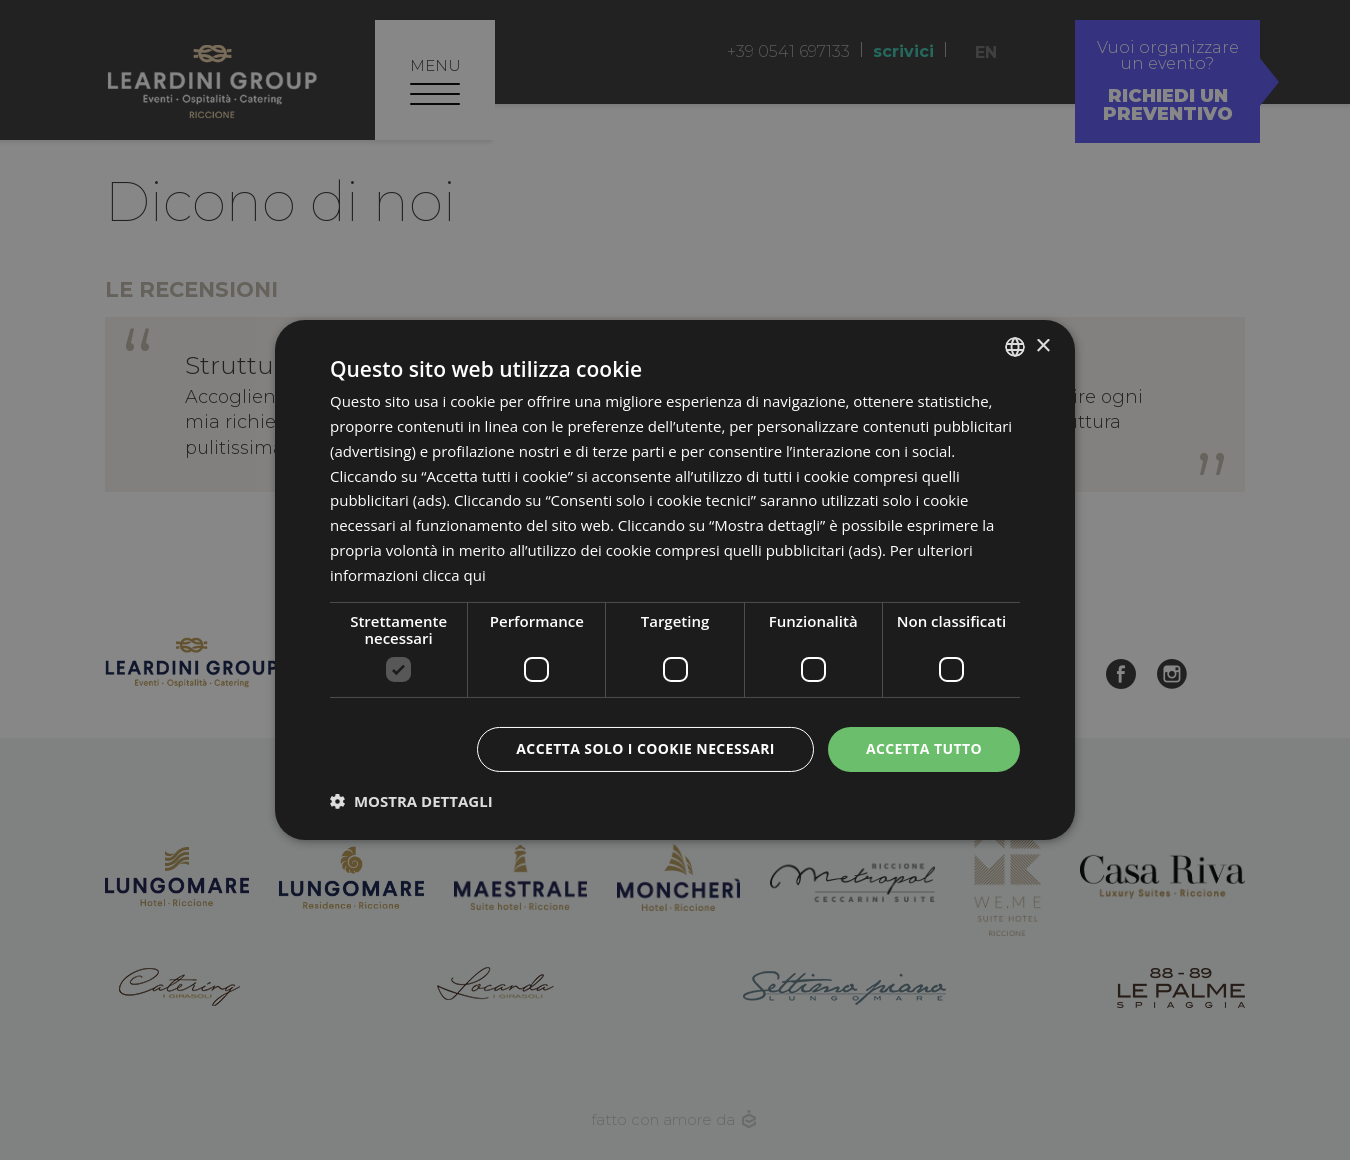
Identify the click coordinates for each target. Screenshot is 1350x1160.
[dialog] (675, 580)
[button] (411, 801)
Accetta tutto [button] (924, 748)
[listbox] (1015, 347)
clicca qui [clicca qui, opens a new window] (454, 575)
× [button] (1042, 345)
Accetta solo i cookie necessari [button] (645, 748)
